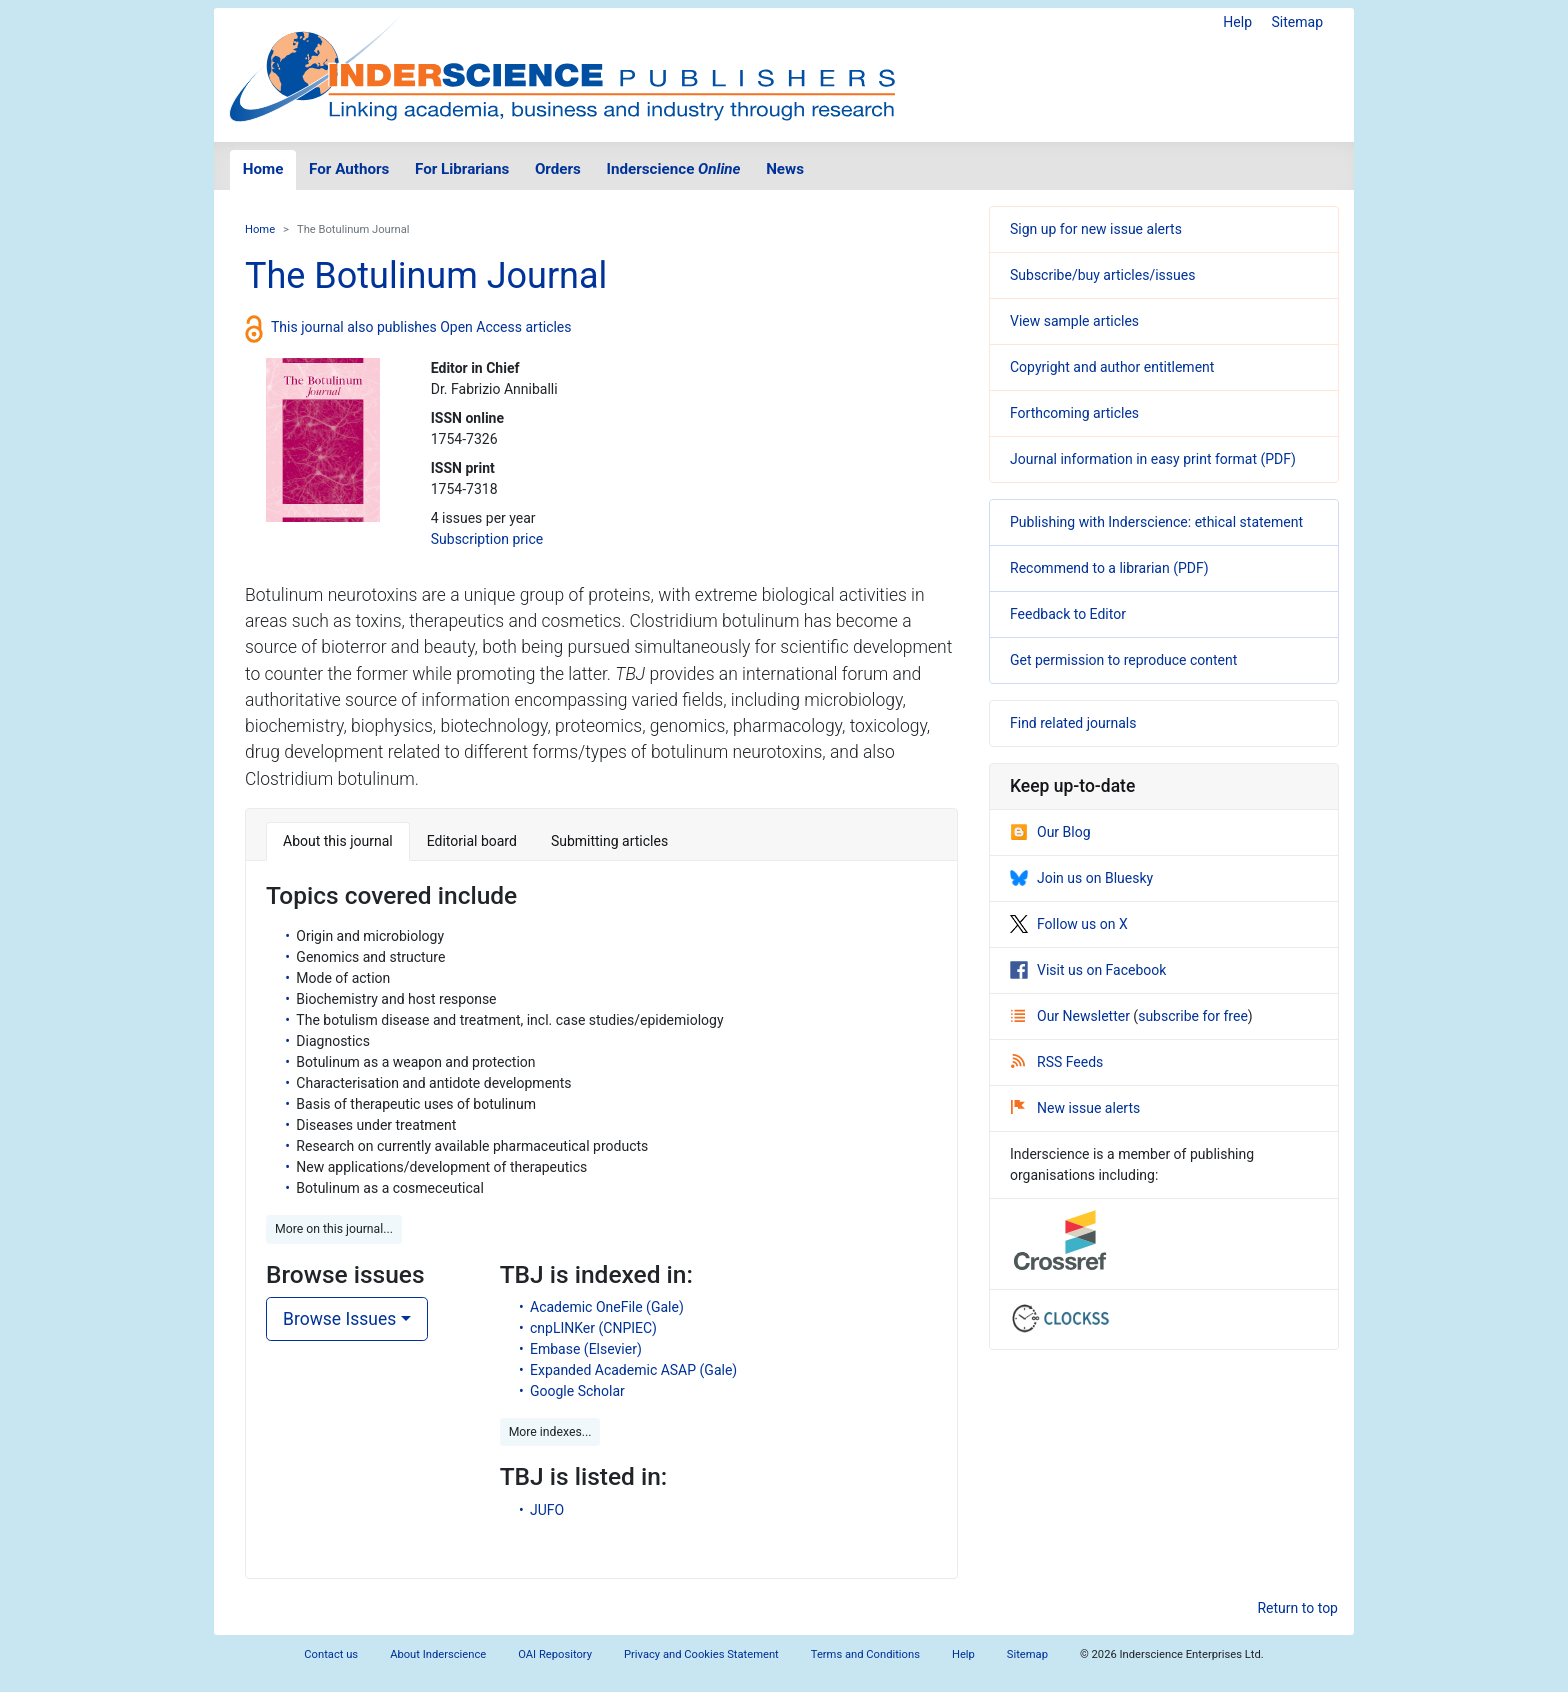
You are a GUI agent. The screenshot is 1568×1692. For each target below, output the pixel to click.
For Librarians (462, 169)
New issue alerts (1075, 1108)
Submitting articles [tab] (609, 841)
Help (1237, 22)
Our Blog (1050, 832)
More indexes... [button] (550, 1432)
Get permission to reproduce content (1123, 660)
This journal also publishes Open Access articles (421, 327)
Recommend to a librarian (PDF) (1109, 568)
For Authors (349, 169)
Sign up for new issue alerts (1096, 229)
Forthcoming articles (1074, 413)
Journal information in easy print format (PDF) (1153, 459)
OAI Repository (555, 1654)
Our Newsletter (1072, 1016)
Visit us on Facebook (1088, 970)
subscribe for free (1193, 1016)
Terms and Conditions (865, 1654)
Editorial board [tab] (472, 841)
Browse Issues (339, 1319)
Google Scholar (577, 1391)
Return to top (1297, 1608)
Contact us (331, 1654)
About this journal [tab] (338, 841)
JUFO (547, 1510)
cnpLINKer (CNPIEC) (593, 1328)
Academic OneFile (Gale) (607, 1307)
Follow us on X (1069, 924)
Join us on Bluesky (1081, 878)
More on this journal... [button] (334, 1229)
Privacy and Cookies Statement (701, 1654)
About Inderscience (438, 1654)
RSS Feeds (1057, 1062)
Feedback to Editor (1068, 614)
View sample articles (1074, 321)
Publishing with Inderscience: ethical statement (1156, 522)
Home (263, 169)
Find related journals (1073, 723)
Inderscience (674, 169)
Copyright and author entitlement (1112, 367)
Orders (558, 169)
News (785, 169)
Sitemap (1297, 22)
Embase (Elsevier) (586, 1349)
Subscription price (487, 539)
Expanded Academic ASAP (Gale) (633, 1370)
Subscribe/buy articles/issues (1102, 275)
